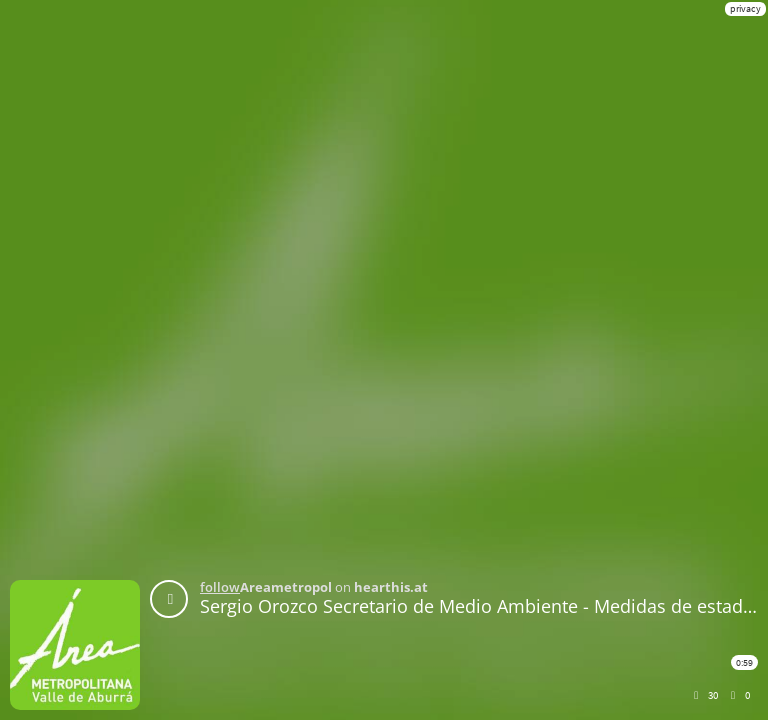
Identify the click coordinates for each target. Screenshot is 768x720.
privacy (745, 8)
